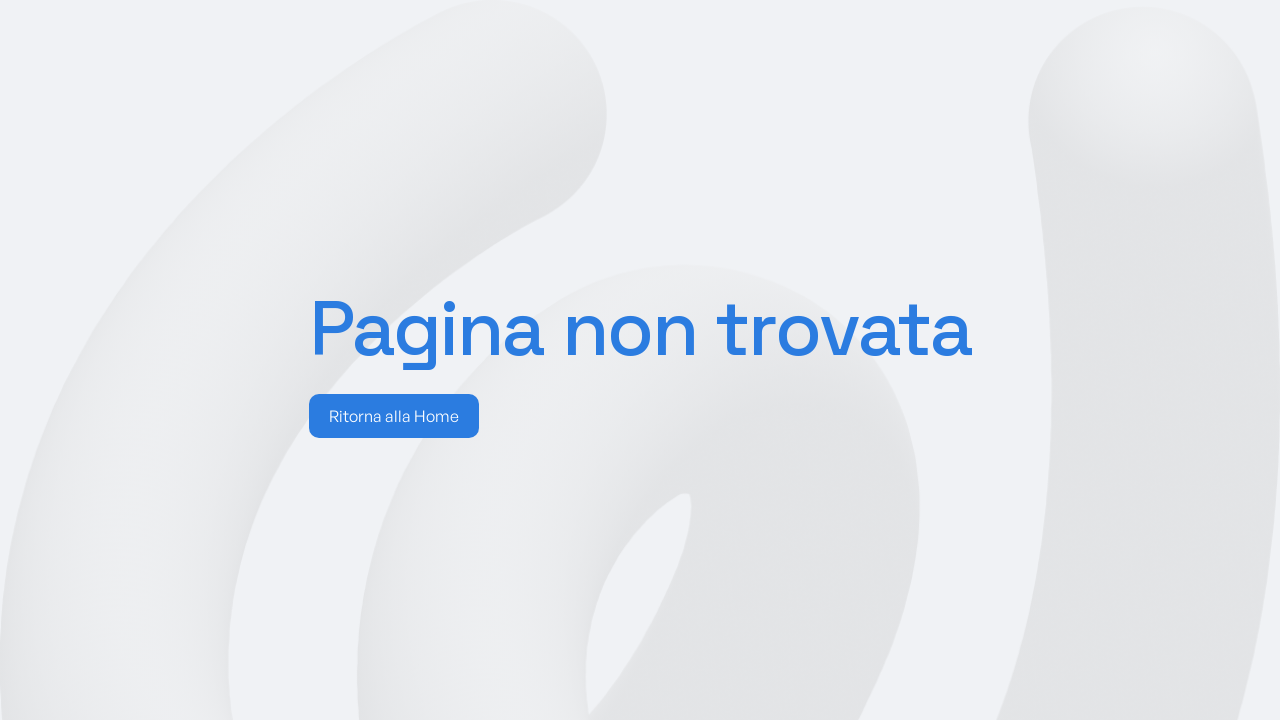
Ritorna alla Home (394, 416)
